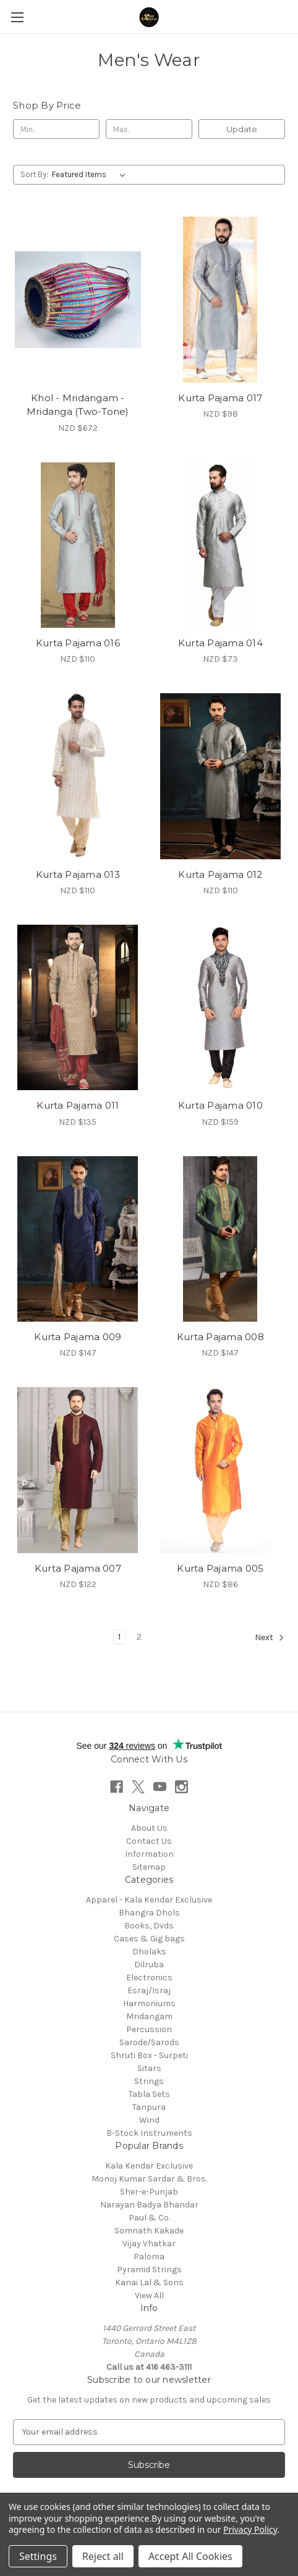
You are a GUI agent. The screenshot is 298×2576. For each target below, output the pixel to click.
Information (149, 1854)
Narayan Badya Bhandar (149, 2204)
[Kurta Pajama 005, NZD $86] (221, 1470)
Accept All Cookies (190, 2556)
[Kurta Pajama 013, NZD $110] (78, 776)
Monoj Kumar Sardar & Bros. (149, 2179)
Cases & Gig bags (149, 1938)
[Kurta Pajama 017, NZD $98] (221, 299)
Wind (149, 2120)
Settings (38, 2556)
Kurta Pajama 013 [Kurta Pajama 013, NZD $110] (78, 874)
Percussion (149, 2029)
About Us (149, 1828)
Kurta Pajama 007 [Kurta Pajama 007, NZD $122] (78, 1568)
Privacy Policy (250, 2529)
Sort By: (34, 174)
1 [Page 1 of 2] (119, 1637)
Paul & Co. (149, 2217)
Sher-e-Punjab (149, 2191)
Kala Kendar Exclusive (149, 2166)
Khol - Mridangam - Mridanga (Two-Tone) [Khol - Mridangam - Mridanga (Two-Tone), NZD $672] (78, 405)
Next (269, 1638)
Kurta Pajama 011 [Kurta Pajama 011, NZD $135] (77, 1105)
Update (241, 129)
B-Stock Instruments (149, 2133)
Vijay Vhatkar (149, 2243)
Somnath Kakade (149, 2230)
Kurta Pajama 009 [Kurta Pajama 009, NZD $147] (77, 1337)
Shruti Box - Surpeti (149, 2055)
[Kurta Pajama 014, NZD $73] (221, 545)
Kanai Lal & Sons (149, 2282)
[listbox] (91, 174)
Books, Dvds (149, 1925)
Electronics (149, 1977)
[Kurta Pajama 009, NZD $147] (78, 1239)
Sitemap (149, 1867)
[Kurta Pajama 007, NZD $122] (78, 1470)
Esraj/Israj (149, 1990)
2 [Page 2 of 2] (139, 1637)
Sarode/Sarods (149, 2042)
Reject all (103, 2556)
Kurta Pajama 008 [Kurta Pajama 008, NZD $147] (220, 1337)
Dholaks (149, 1951)
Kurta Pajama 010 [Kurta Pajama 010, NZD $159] (220, 1105)
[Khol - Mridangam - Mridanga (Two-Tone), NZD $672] (78, 299)
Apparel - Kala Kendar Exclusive (149, 1899)
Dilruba (149, 1964)
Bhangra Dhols (149, 1912)
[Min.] (56, 129)
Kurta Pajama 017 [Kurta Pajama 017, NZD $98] (220, 398)
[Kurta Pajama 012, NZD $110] (221, 776)
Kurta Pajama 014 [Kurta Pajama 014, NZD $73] (220, 643)
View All (149, 2295)
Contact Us (149, 1841)
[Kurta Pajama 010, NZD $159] (221, 1007)
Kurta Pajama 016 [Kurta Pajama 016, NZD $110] (78, 643)
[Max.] (149, 129)
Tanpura (149, 2107)
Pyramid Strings (149, 2269)
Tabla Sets (149, 2094)
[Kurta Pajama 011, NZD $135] (78, 1007)
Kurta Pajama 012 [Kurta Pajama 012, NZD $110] (220, 874)
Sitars (149, 2068)
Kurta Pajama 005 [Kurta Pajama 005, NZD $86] (220, 1568)
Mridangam (149, 2016)
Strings (149, 2081)
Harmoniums (149, 2003)
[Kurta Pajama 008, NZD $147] (221, 1239)
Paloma (149, 2256)
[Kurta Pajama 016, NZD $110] (78, 545)
